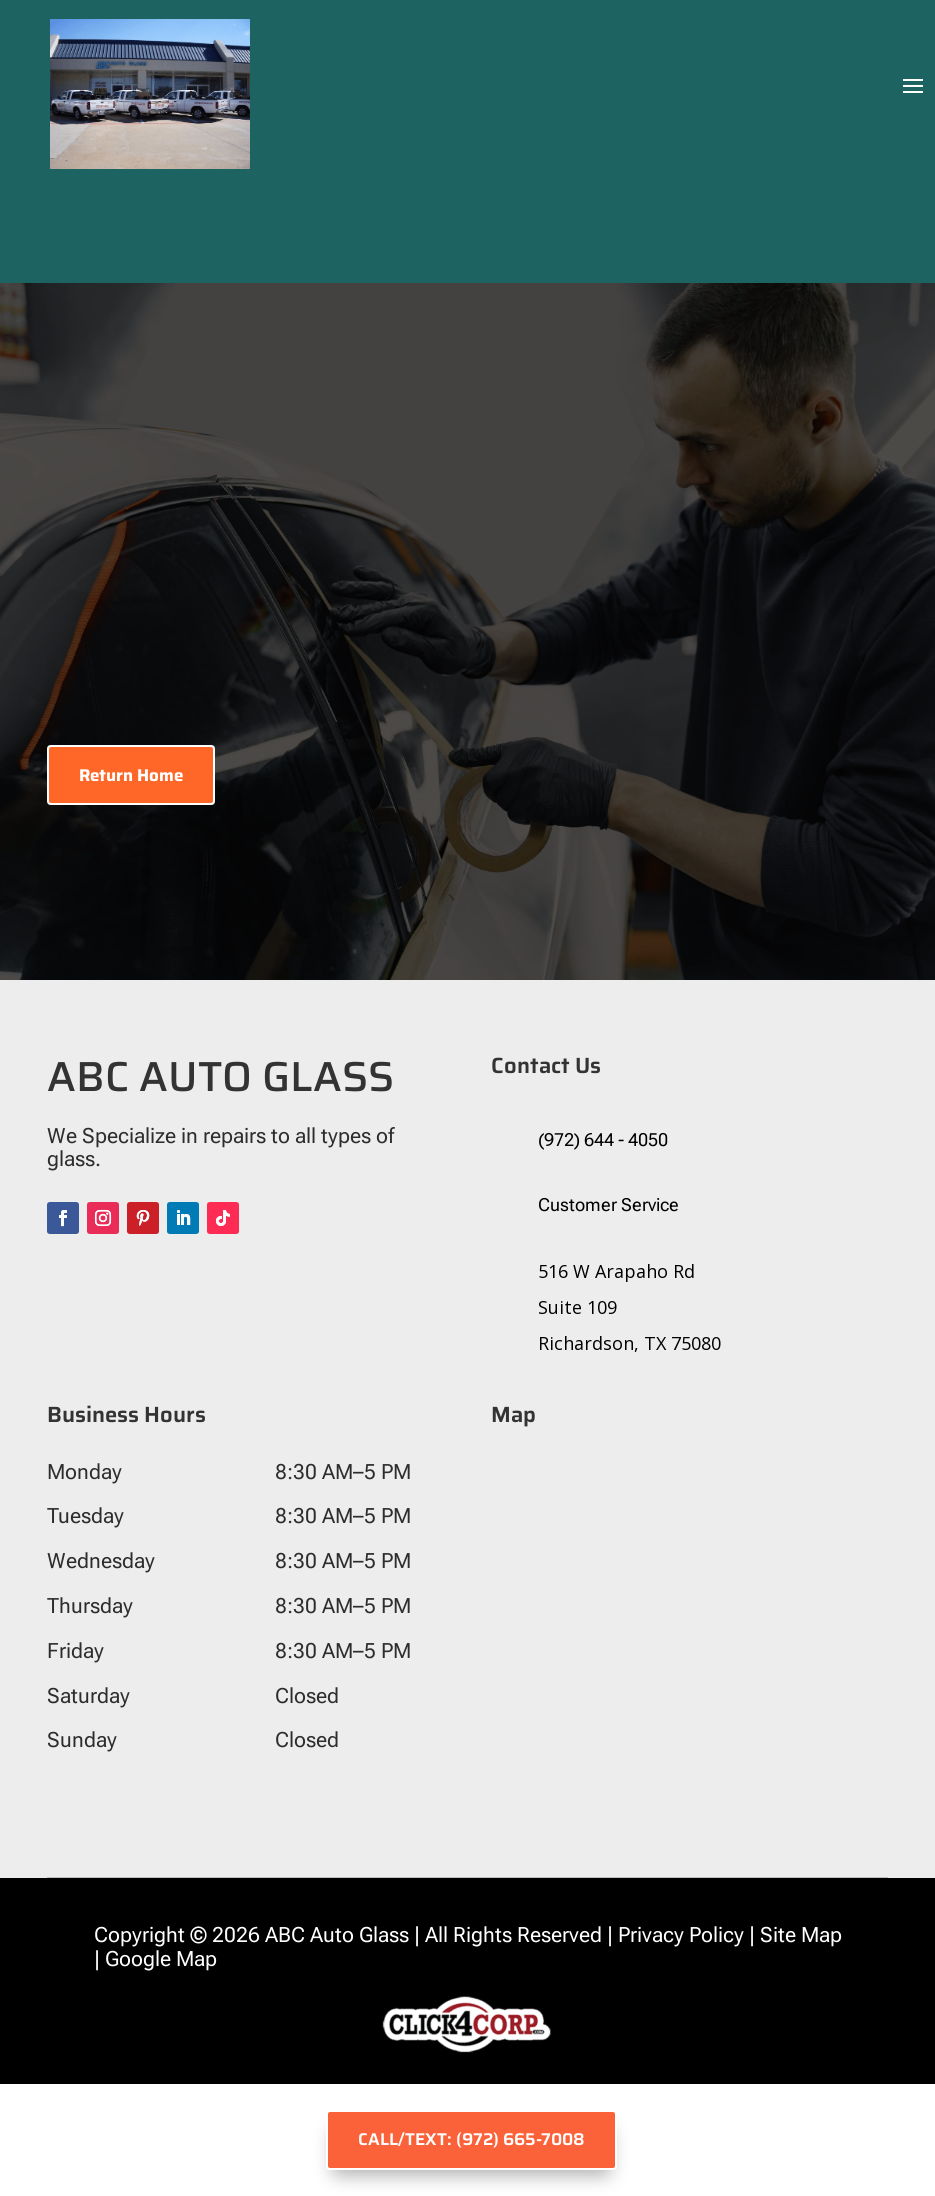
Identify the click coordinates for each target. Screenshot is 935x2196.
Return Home (131, 775)
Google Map (163, 1959)
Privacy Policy (681, 1935)
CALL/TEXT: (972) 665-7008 (471, 2139)
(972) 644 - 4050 (603, 1139)
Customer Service (608, 1204)
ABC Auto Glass (337, 1935)
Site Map (798, 1935)
